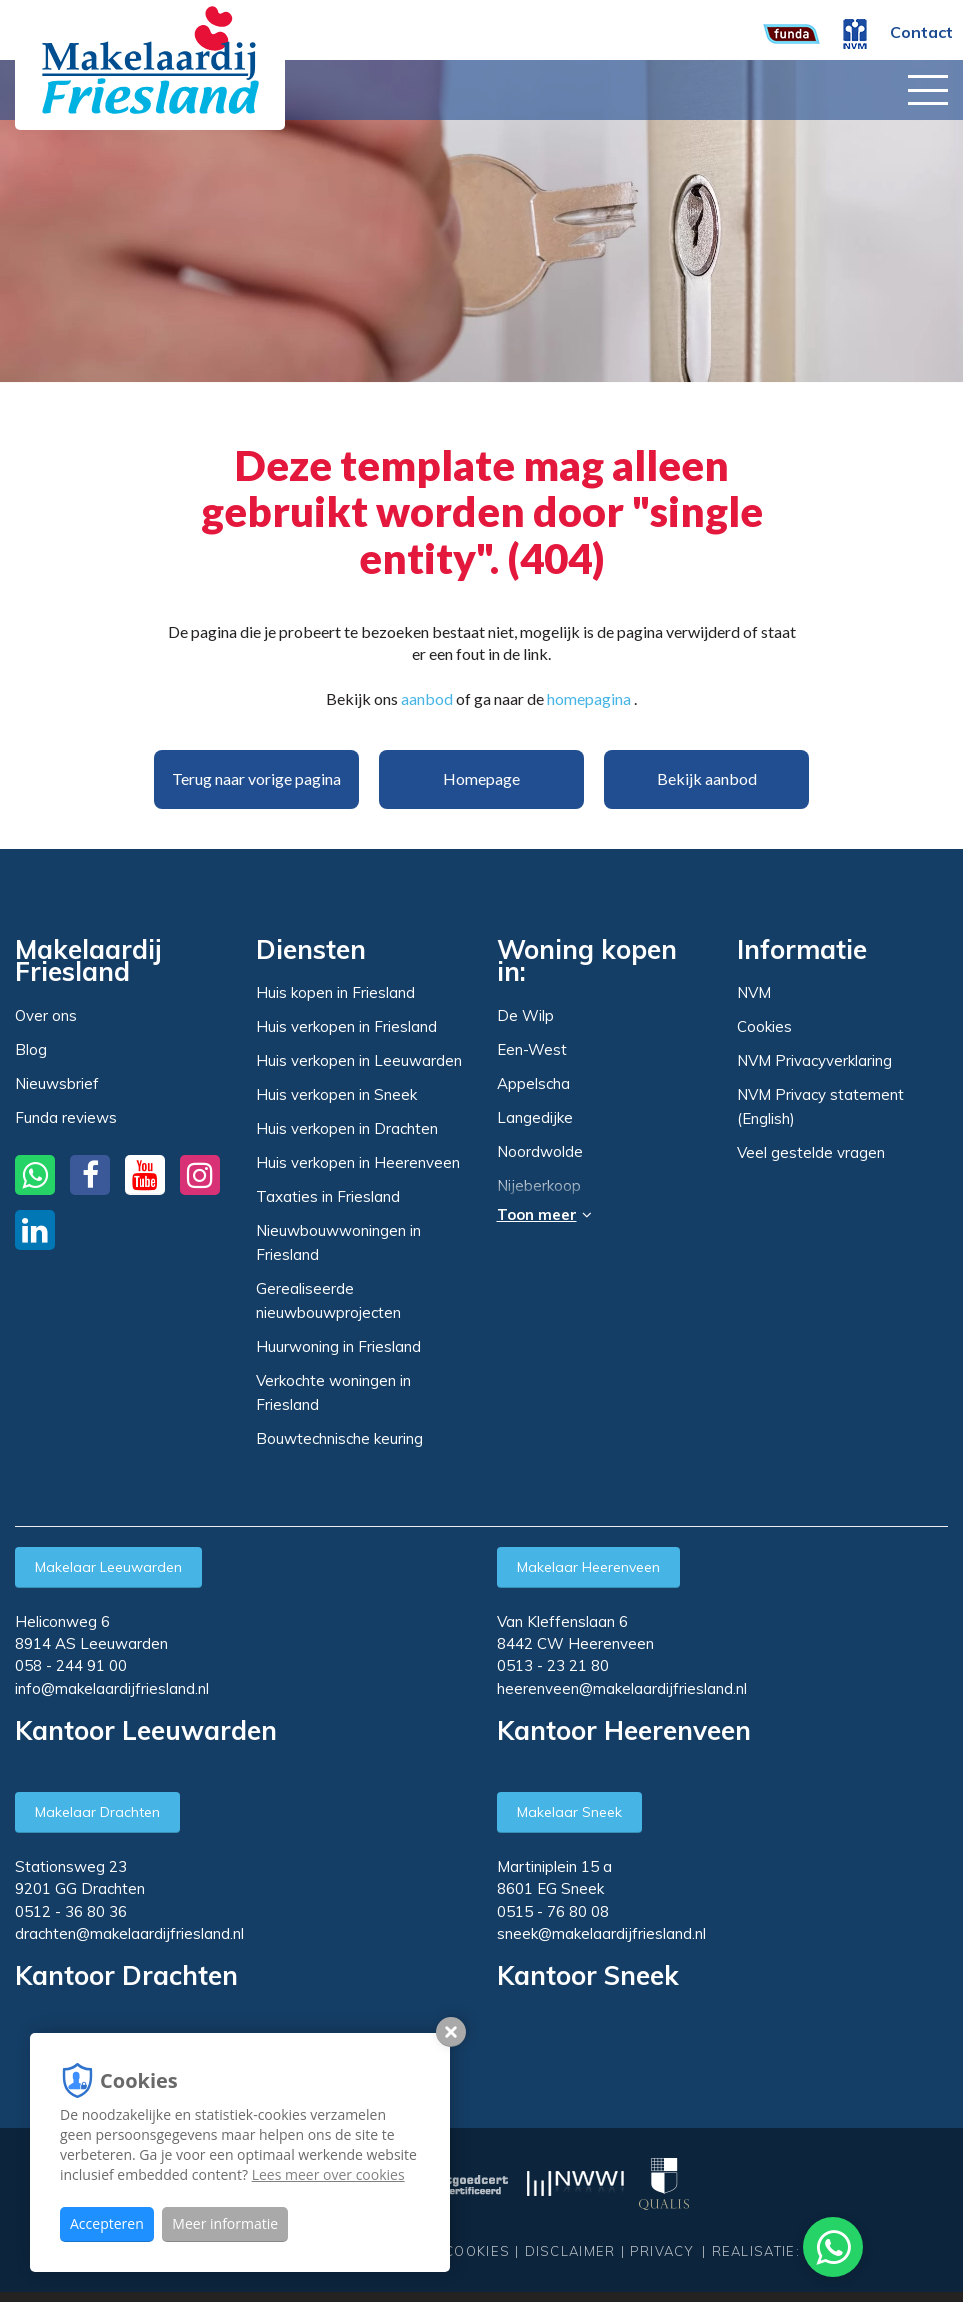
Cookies (764, 1026)
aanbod (427, 698)
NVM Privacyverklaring (814, 1060)
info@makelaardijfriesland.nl (112, 1688)
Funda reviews (66, 1117)
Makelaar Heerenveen (588, 1567)
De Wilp (525, 1016)
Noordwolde (540, 1152)
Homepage (481, 778)
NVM (754, 992)
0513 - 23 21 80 (553, 1665)
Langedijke (535, 1118)
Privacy (661, 2251)
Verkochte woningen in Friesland (333, 1392)
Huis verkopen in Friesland (346, 1026)
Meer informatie (225, 2223)
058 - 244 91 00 (71, 1665)
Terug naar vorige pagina (256, 778)
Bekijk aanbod (707, 778)
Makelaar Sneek (569, 1812)
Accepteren (107, 2223)
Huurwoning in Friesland (338, 1346)
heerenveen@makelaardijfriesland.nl (622, 1688)
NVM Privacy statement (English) (820, 1106)
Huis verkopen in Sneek (336, 1094)
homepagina (589, 698)
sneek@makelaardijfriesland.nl (601, 1933)
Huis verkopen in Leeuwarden (359, 1060)
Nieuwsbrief (57, 1083)
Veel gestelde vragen (811, 1152)
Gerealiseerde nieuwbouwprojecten (328, 1300)
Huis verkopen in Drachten (347, 1128)
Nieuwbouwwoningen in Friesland (338, 1242)
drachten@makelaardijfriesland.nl (129, 1933)
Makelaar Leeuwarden (108, 1567)
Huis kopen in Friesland (335, 992)
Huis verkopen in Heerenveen (358, 1162)
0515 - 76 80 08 (553, 1911)
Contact (921, 32)
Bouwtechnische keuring (339, 1438)
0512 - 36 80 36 (71, 1911)
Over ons (46, 1015)
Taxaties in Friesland (328, 1196)
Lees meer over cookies (328, 2174)
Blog (31, 1049)
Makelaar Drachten (97, 1812)
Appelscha (533, 1084)
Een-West (532, 1050)
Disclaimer (570, 2251)
